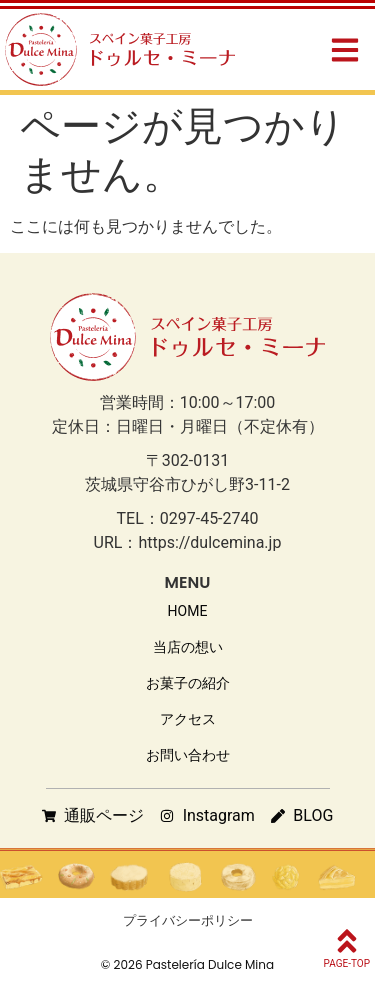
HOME (188, 611)
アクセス (188, 719)
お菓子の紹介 (188, 683)
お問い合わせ (188, 755)
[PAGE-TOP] (347, 941)
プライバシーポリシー (188, 920)
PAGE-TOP (347, 963)
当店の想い (188, 647)
